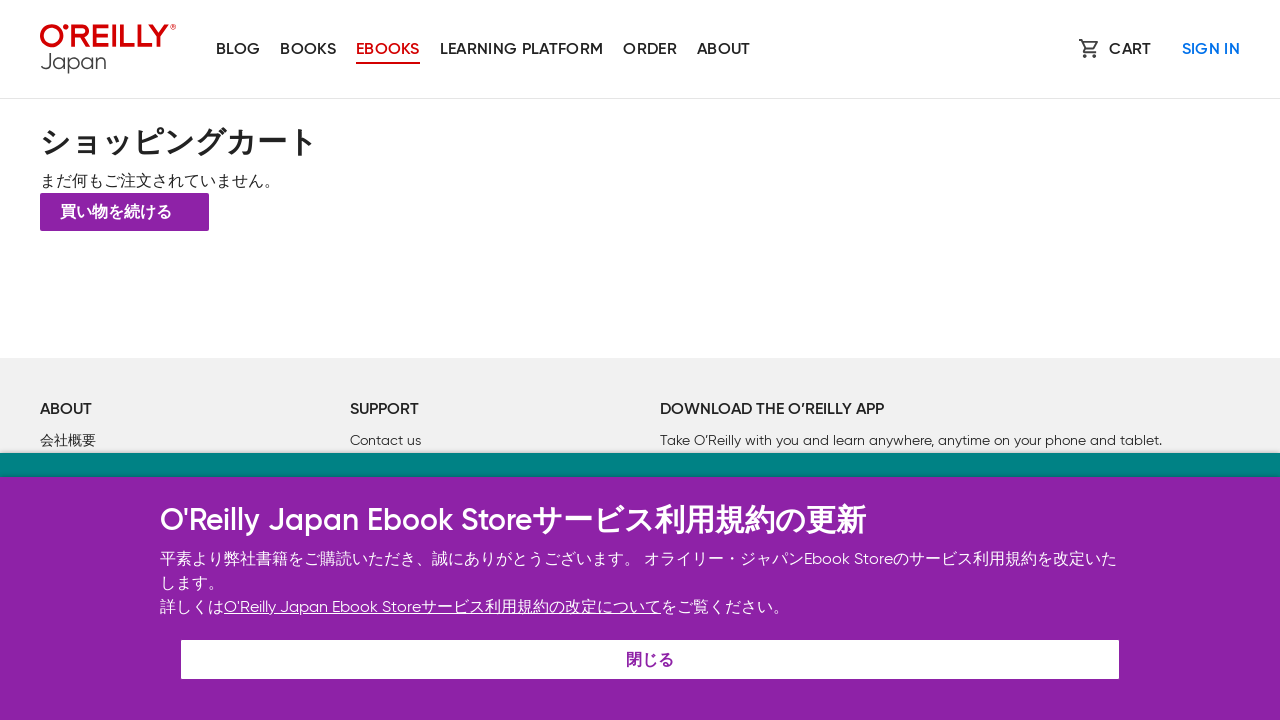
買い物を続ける (116, 213)
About (724, 50)
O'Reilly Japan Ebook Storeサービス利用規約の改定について (442, 606)
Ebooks (388, 50)
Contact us (385, 440)
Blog (238, 50)
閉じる (650, 661)
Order (650, 50)
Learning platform (521, 50)
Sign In (1211, 50)
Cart (1130, 50)
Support (384, 410)
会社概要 (68, 440)
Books (308, 50)
